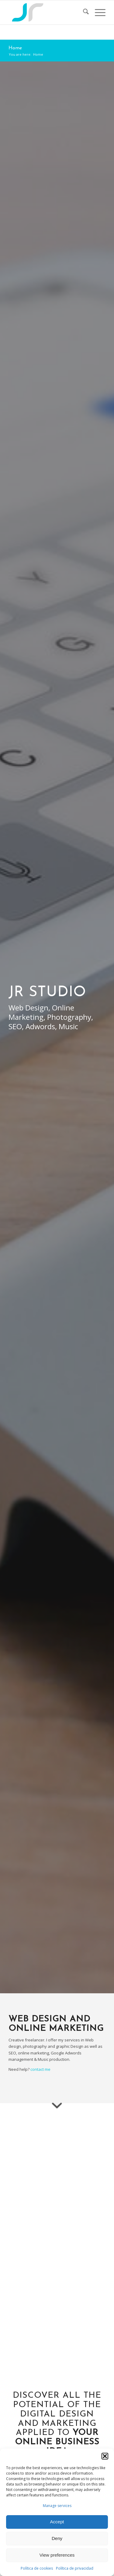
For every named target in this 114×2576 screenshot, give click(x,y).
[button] (105, 2456)
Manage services (57, 2505)
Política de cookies (37, 2568)
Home (15, 48)
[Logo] (47, 12)
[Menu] (97, 12)
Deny (57, 2538)
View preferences (57, 2555)
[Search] (83, 12)
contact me (40, 2069)
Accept (57, 2521)
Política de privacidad (74, 2568)
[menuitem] (83, 12)
